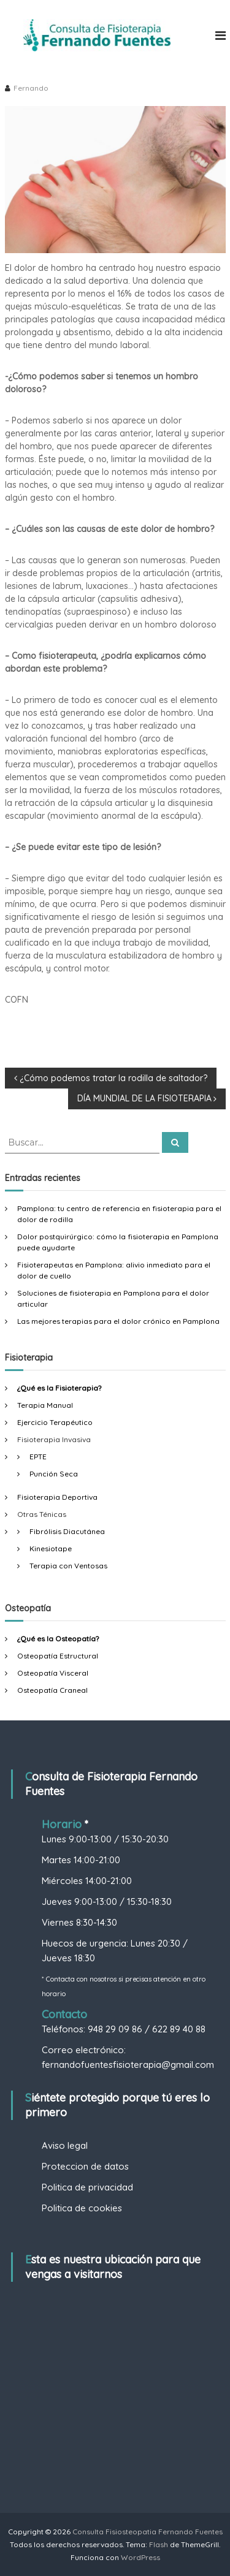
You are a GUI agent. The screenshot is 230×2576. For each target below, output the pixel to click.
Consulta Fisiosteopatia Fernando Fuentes (147, 2531)
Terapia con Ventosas (68, 1565)
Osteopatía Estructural (57, 1655)
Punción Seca (53, 1473)
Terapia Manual (45, 1405)
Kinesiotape (50, 1548)
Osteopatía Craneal (52, 1690)
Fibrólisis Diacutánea (67, 1531)
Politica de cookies (82, 2208)
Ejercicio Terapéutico (55, 1422)
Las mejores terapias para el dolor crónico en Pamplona (118, 1321)
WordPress (140, 2557)
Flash (158, 2544)
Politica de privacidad (87, 2187)
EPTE (38, 1456)
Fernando (30, 88)
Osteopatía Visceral (52, 1672)
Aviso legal (65, 2145)
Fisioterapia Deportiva (57, 1497)
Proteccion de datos (85, 2166)
